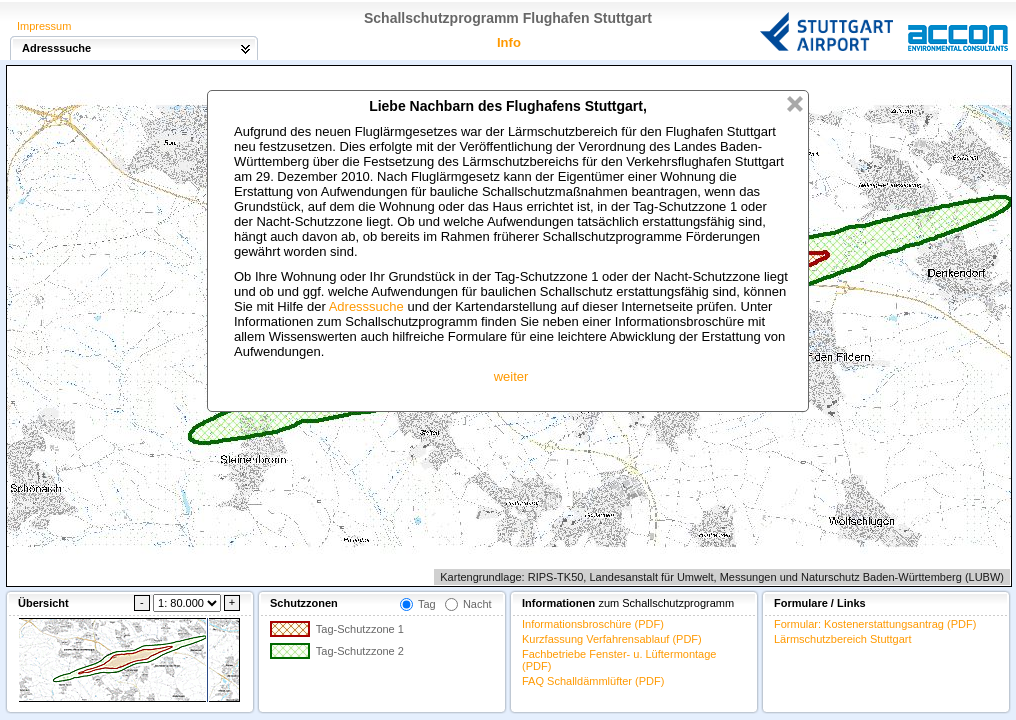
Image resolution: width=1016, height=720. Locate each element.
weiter (511, 376)
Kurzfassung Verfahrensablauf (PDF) (612, 639)
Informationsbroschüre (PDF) (593, 624)
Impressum (44, 26)
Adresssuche (366, 306)
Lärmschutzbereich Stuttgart (843, 639)
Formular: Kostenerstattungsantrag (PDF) (875, 624)
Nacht (477, 604)
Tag (427, 604)
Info (509, 42)
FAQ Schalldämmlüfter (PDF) (593, 681)
